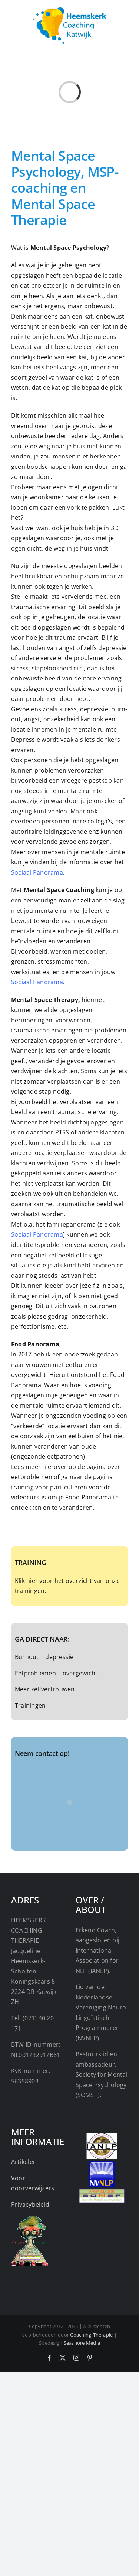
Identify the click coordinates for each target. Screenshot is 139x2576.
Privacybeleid (30, 2204)
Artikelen (24, 2162)
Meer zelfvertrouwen (45, 1689)
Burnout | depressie (44, 1657)
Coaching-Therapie (91, 2334)
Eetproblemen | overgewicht (56, 1673)
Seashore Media (82, 2343)
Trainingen (30, 1705)
